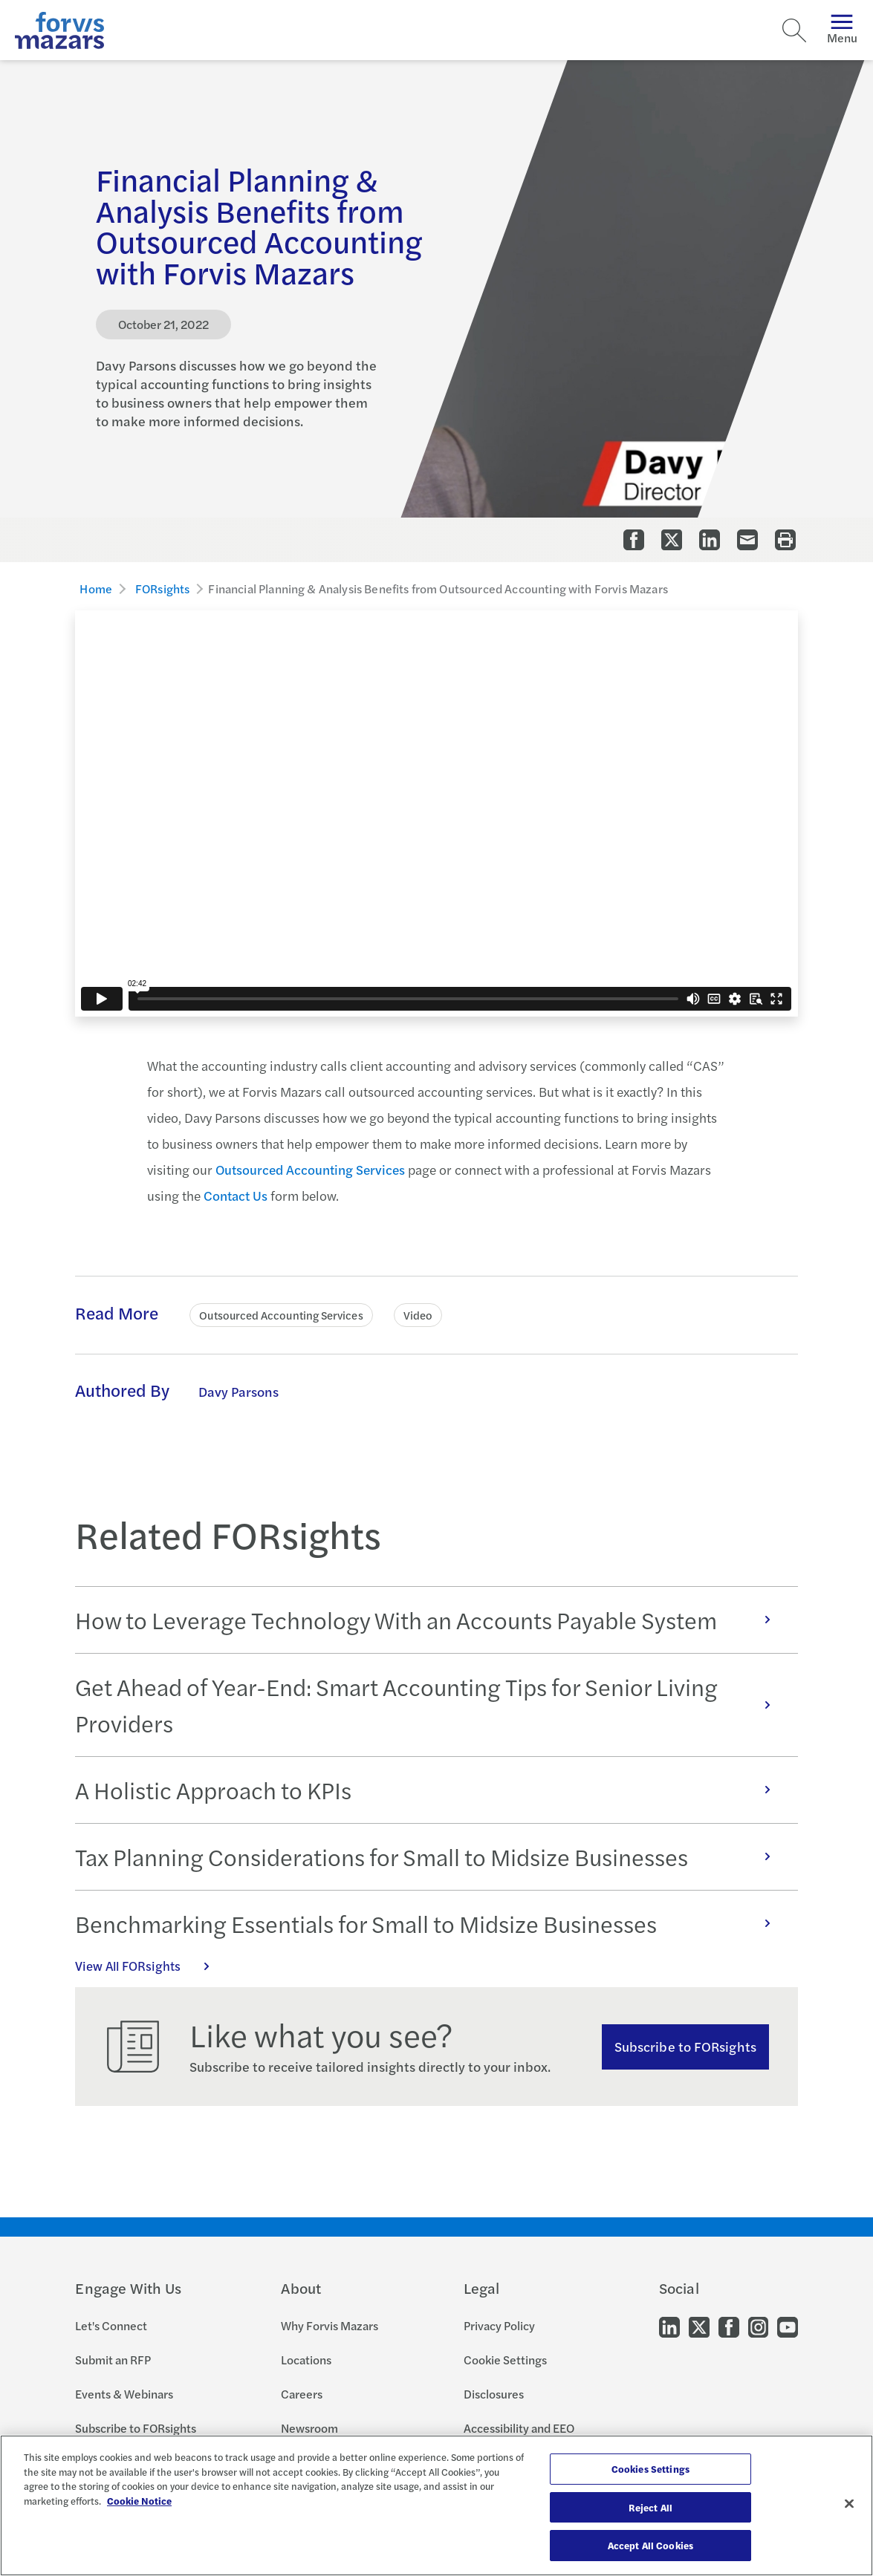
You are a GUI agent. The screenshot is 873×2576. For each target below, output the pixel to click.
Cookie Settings (505, 2359)
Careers (301, 2393)
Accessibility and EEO (519, 2427)
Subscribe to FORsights (685, 2046)
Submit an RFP (113, 2359)
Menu (842, 30)
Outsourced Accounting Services (310, 1169)
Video (417, 1315)
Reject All (650, 2507)
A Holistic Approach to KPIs (430, 1789)
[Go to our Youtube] (787, 2326)
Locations (306, 2359)
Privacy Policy (499, 2325)
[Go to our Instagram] (758, 2326)
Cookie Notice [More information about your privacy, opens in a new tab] (139, 2501)
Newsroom (309, 2427)
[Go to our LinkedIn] (669, 2326)
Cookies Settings (650, 2469)
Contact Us (235, 1195)
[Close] (849, 2504)
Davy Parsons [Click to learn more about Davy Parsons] (238, 1391)
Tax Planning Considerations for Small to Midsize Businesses (430, 1856)
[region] (436, 2505)
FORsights (162, 588)
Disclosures (494, 2393)
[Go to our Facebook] (728, 2326)
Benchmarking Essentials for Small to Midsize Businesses (430, 1923)
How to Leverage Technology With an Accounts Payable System (430, 1619)
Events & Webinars (124, 2393)
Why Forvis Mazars (329, 2325)
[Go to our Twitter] (699, 2326)
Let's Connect (111, 2325)
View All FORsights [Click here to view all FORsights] (150, 1966)
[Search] (794, 30)
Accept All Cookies (650, 2545)
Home (95, 588)
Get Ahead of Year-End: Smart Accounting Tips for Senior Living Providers (430, 1704)
